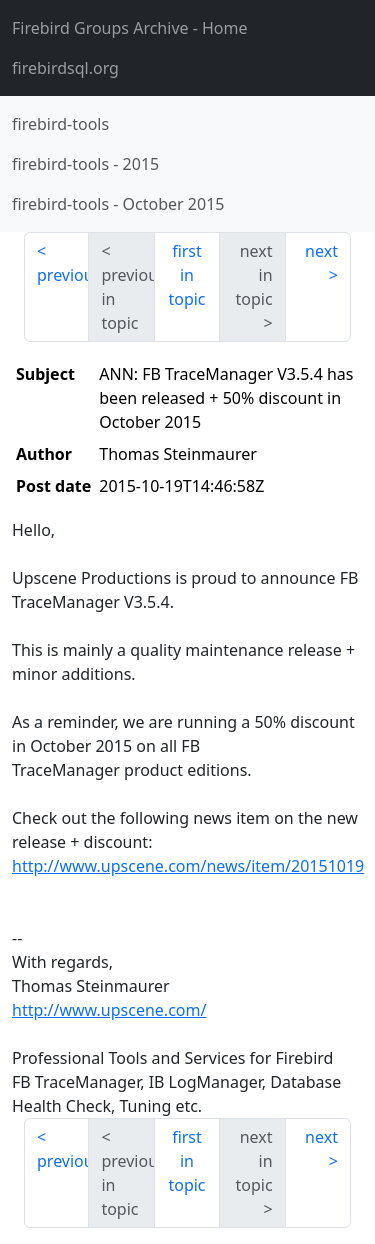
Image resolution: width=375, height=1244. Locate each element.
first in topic (186, 275)
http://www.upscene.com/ (109, 1010)
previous (63, 275)
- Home (130, 28)
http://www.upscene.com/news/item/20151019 (188, 866)
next (321, 251)
